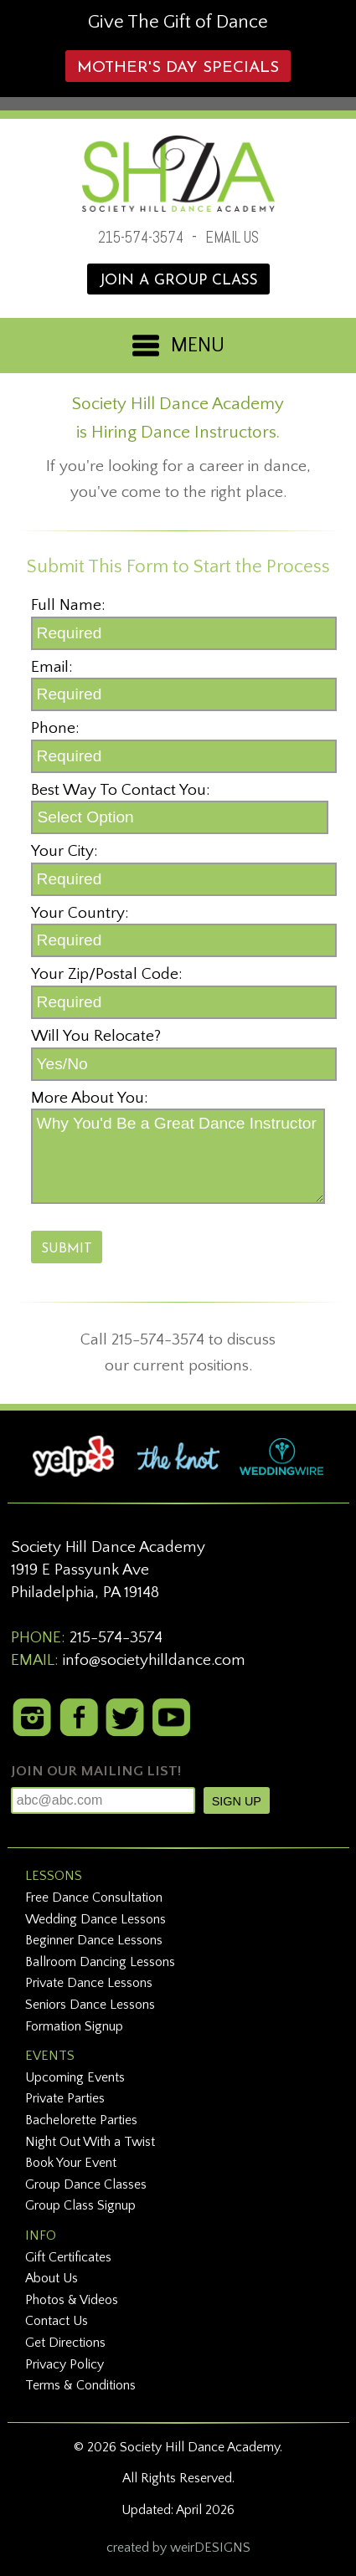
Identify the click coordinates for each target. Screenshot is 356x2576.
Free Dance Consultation (94, 1897)
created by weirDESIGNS (178, 2547)
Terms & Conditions (80, 2385)
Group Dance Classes (86, 2184)
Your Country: (80, 913)
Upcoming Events (75, 2077)
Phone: (55, 728)
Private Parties (65, 2098)
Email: (52, 667)
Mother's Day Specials (178, 68)
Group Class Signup (80, 2205)
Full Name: (68, 605)
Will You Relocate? (96, 1036)
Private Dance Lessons (88, 1982)
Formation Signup (74, 2026)
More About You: (89, 1098)
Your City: (64, 851)
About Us (51, 2278)
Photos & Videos (71, 2299)
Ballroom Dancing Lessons (100, 1961)
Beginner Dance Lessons (94, 1940)
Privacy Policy (64, 2364)
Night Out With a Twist (90, 2141)
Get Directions (65, 2342)
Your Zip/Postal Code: (107, 974)
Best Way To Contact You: (120, 790)
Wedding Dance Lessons (95, 1919)
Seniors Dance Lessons (90, 2004)
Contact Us (56, 2320)
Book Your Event (70, 2162)
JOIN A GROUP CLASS (178, 281)
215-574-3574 (140, 237)
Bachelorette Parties (81, 2120)
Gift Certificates (68, 2257)
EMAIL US (232, 237)
